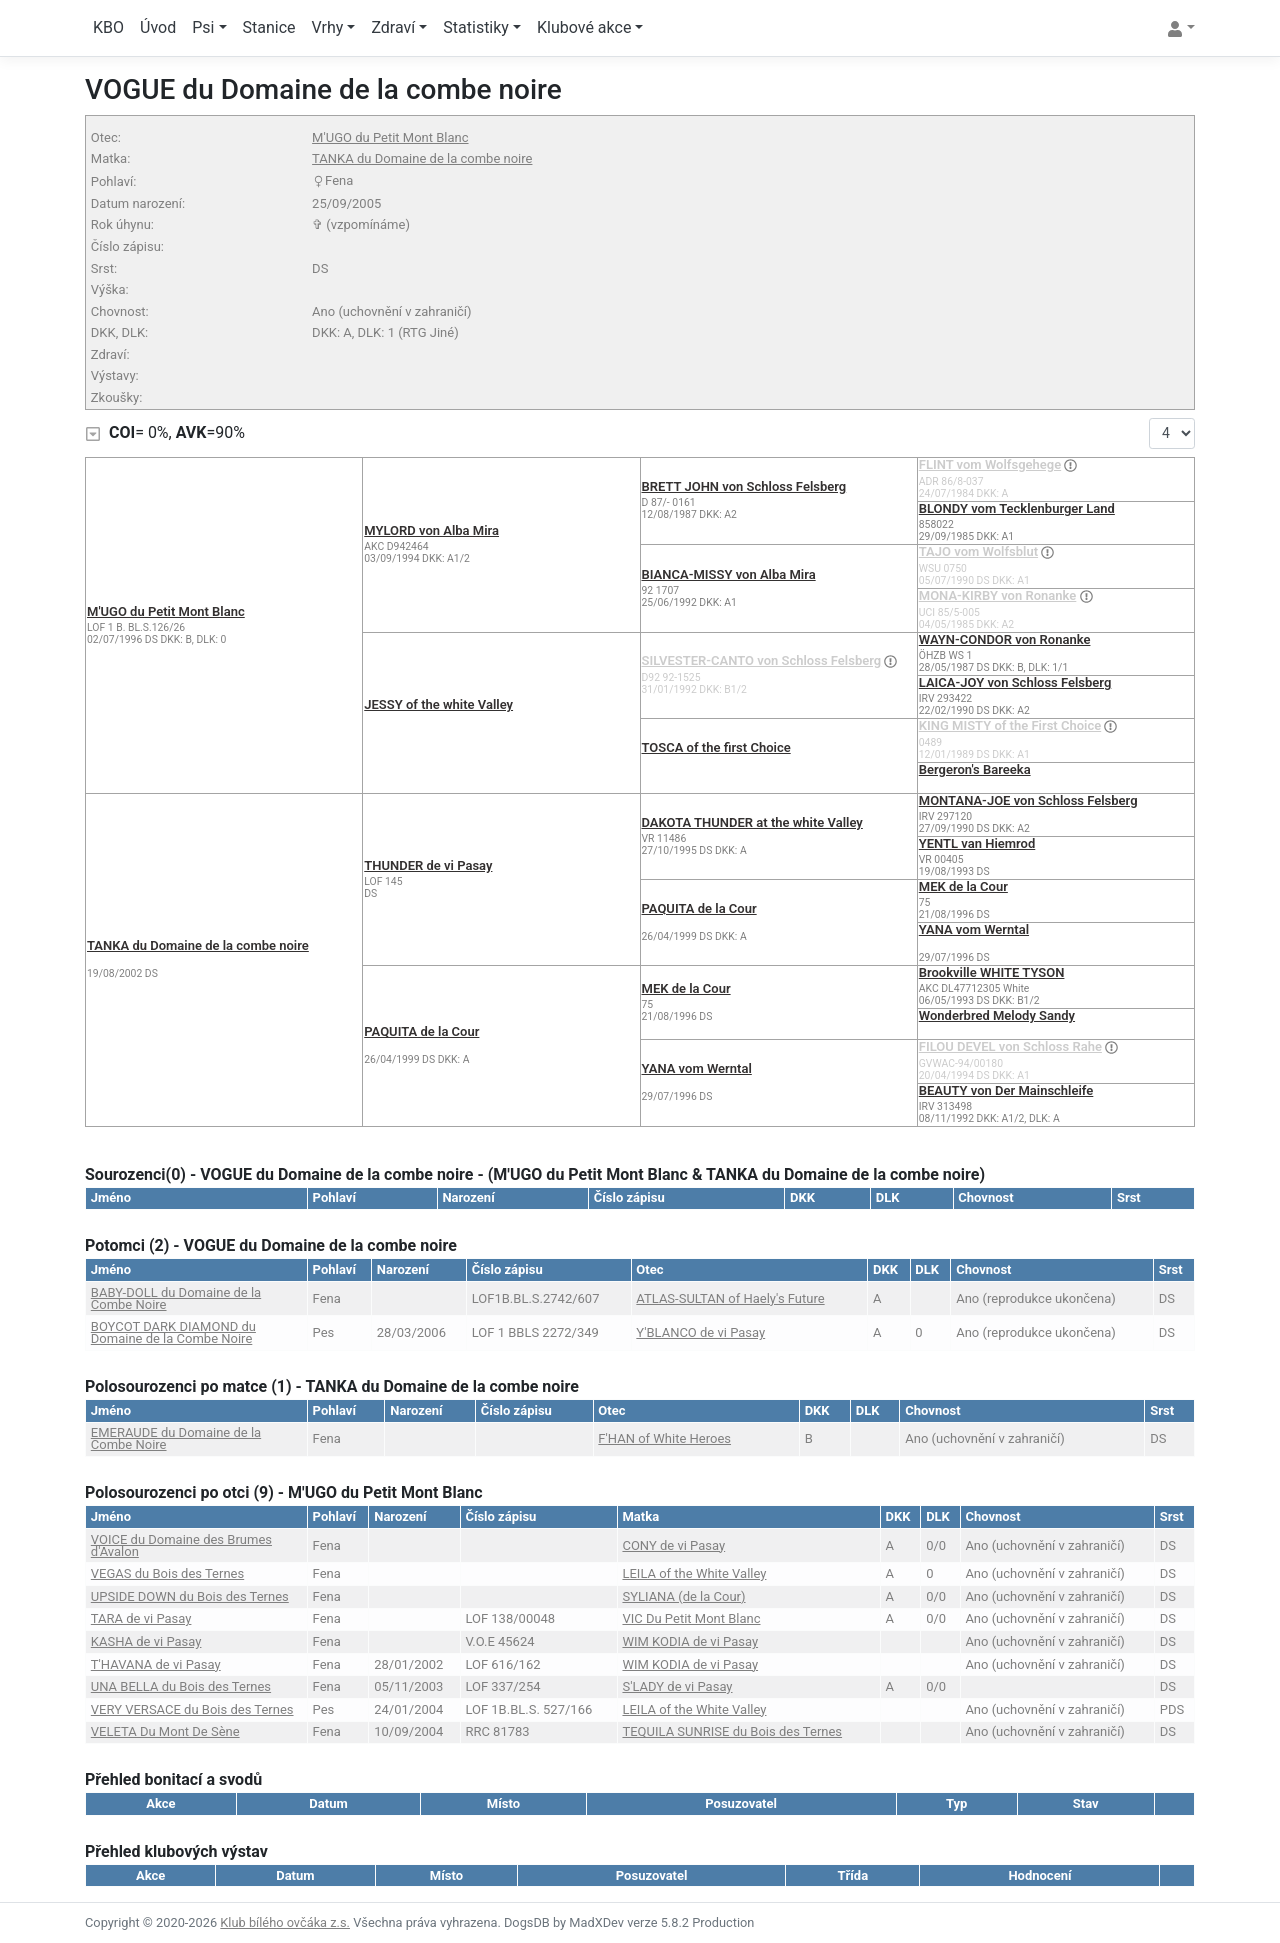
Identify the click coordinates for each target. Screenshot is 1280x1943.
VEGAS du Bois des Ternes (167, 1573)
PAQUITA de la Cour (699, 908)
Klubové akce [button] (584, 27)
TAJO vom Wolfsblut (978, 551)
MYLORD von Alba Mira (431, 530)
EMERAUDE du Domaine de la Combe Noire (176, 1438)
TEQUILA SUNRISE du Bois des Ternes (732, 1731)
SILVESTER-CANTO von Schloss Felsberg (762, 660)
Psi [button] (203, 27)
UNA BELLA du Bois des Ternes (181, 1686)
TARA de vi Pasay (141, 1618)
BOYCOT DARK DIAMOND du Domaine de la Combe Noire (173, 1332)
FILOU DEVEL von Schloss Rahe (1010, 1046)
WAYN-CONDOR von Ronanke (1005, 639)
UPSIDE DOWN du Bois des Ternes (190, 1596)
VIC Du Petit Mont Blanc (691, 1618)
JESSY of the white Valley (438, 704)
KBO (108, 27)
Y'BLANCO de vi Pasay (700, 1332)
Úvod (158, 27)
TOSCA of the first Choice (716, 747)
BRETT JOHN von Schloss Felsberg (744, 486)
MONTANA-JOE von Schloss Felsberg (1028, 800)
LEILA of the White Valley (694, 1573)
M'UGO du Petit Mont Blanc (390, 137)
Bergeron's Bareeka (975, 769)
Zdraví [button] (393, 27)
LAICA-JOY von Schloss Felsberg (1015, 682)
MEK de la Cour (963, 886)
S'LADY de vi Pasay (677, 1686)
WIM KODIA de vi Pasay (690, 1641)
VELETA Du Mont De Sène (165, 1731)
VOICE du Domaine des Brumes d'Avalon (181, 1545)
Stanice (269, 27)
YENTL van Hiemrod (977, 843)
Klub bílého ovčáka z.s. (285, 1922)
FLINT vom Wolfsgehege (990, 464)
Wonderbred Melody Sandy (997, 1015)
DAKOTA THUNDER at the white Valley (752, 822)
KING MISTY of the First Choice (1010, 725)
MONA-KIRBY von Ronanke (998, 595)
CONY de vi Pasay (673, 1545)
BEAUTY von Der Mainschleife (1006, 1090)
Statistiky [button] (476, 27)
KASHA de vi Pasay (146, 1641)
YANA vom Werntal (974, 929)
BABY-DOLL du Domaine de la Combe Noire (176, 1298)
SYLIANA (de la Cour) (683, 1596)
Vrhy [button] (328, 27)
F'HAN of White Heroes (664, 1438)
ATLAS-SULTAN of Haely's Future (730, 1298)
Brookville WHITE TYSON (992, 972)
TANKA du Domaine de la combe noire (422, 158)
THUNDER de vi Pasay (428, 865)
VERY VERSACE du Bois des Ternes (192, 1709)
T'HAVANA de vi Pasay (156, 1664)
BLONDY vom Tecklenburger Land (1017, 508)
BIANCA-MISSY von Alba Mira (729, 574)
